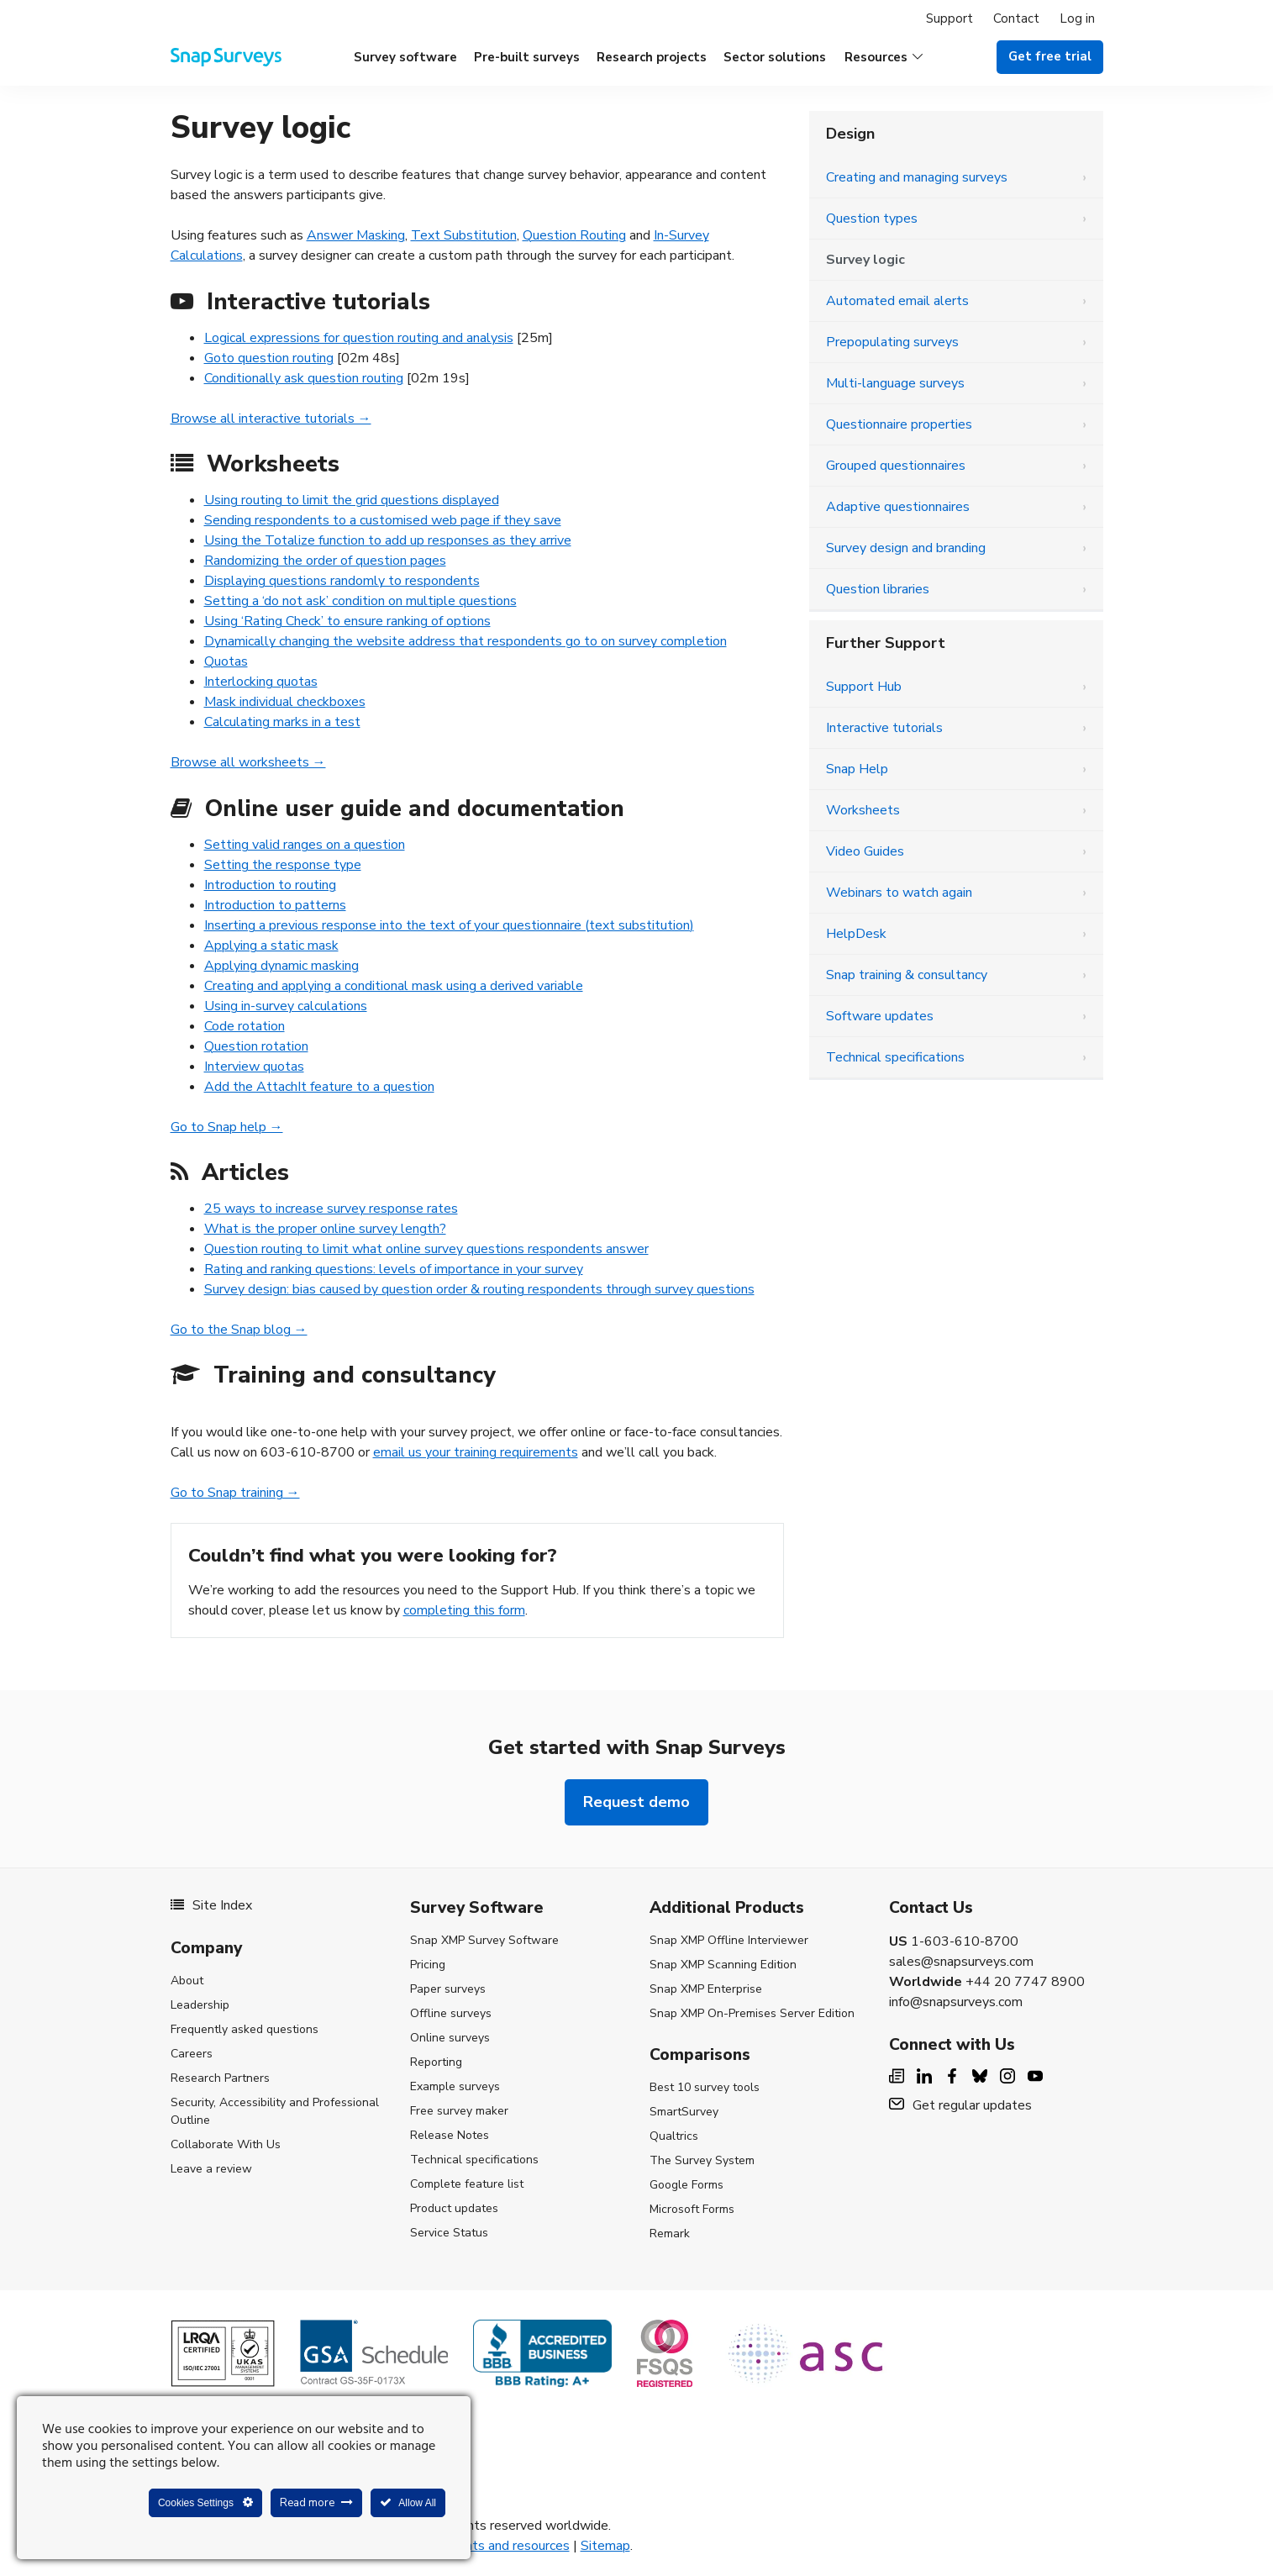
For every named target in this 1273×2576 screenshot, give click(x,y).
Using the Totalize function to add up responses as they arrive (387, 540)
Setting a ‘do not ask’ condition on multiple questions (360, 601)
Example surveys (455, 2086)
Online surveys (450, 2038)
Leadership (200, 2005)
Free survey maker (459, 2111)
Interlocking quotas (261, 681)
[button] (883, 57)
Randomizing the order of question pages (325, 560)
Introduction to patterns (275, 905)
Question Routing (574, 235)
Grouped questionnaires (895, 465)
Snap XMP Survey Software (484, 1940)
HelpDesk (856, 934)
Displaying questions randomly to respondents (342, 581)
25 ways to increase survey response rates (331, 1208)
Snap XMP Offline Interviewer (729, 1940)
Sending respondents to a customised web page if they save (382, 520)
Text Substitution (464, 235)
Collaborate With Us (226, 2144)
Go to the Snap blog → (239, 1329)
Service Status (449, 2233)
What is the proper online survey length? (325, 1229)
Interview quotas (254, 1066)
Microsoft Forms (692, 2209)
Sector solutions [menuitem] (774, 57)
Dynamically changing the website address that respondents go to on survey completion (465, 641)
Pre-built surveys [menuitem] (527, 57)
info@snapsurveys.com (956, 2002)
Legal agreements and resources (473, 2545)
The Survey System (702, 2160)
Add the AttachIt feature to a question (319, 1086)
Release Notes (449, 2135)
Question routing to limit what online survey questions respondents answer (426, 1249)
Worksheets (863, 810)
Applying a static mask (271, 945)
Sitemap (605, 2545)
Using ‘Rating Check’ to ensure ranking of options (347, 621)
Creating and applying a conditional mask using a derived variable (393, 986)
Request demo (636, 1802)
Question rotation (256, 1046)
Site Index (211, 1905)
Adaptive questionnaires (898, 507)
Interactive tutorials (884, 728)
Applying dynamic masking (281, 965)
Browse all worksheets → (248, 762)
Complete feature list (466, 2184)
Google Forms (686, 2185)
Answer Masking (356, 235)
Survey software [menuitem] (405, 57)
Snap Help (857, 769)
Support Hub (864, 686)
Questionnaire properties (899, 424)
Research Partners (220, 2078)
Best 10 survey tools (705, 2087)
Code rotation (244, 1026)
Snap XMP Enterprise (706, 1989)
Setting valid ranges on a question (304, 844)
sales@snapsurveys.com (961, 1961)
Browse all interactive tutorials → (271, 418)
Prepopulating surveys (892, 342)
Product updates (454, 2208)
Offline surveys (451, 2013)
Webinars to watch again (899, 892)
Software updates (880, 1016)
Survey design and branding (906, 548)
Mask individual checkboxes (285, 702)
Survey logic (865, 259)
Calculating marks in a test (282, 722)
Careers (192, 2054)
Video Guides (865, 851)
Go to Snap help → (227, 1127)
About (187, 1981)
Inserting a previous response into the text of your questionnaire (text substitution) (449, 925)
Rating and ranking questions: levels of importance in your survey (393, 1269)
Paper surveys (448, 1989)
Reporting (436, 2062)
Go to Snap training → (235, 1492)
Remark (670, 2233)
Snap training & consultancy (906, 975)
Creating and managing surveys (916, 177)
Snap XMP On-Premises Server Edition (752, 2013)
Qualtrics (674, 2136)
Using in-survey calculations (285, 1006)
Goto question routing (269, 358)
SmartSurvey (684, 2112)
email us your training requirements (475, 1452)
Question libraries (877, 589)
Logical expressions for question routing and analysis (358, 338)
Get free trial (1050, 56)
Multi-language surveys (895, 383)
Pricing (427, 1965)
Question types (872, 218)
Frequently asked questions (244, 2029)
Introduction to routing (270, 885)
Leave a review (211, 2169)
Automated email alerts (897, 301)
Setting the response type (282, 865)
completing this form (464, 1610)
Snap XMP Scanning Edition (723, 1965)
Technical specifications (895, 1057)
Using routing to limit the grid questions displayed (351, 500)
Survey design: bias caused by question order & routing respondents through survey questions (479, 1289)
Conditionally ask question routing (303, 378)
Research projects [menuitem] (652, 57)
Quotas (226, 661)
